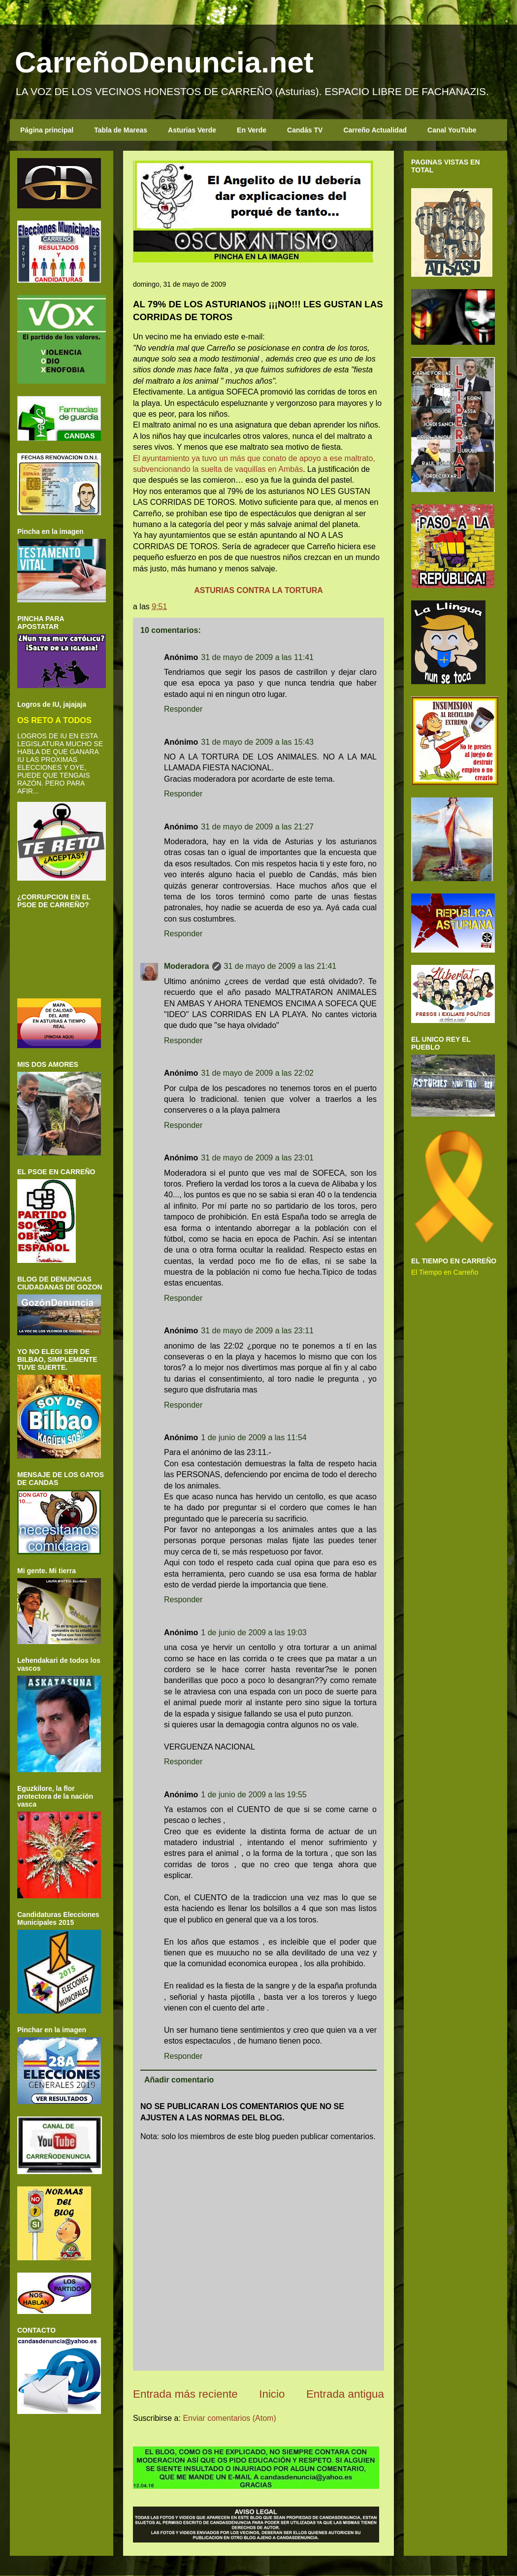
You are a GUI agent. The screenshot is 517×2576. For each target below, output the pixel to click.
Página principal (46, 130)
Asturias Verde (192, 130)
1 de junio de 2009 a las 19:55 (253, 1794)
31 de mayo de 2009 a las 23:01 (257, 1158)
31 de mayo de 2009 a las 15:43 (257, 742)
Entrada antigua (345, 2394)
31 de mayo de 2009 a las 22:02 (257, 1073)
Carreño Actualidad (375, 130)
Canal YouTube (452, 130)
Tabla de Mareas (120, 130)
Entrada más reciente (185, 2394)
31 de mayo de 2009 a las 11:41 (257, 657)
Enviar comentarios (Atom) (229, 2418)
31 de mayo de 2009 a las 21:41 (280, 966)
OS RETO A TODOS (54, 720)
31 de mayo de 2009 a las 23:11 (257, 1330)
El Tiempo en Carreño (444, 1272)
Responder (183, 709)
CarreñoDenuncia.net (164, 62)
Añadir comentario (179, 2080)
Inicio (272, 2394)
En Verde (251, 130)
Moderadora (186, 966)
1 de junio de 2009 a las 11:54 (253, 1437)
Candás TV (305, 130)
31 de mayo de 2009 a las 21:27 (257, 827)
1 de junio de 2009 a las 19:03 (253, 1632)
